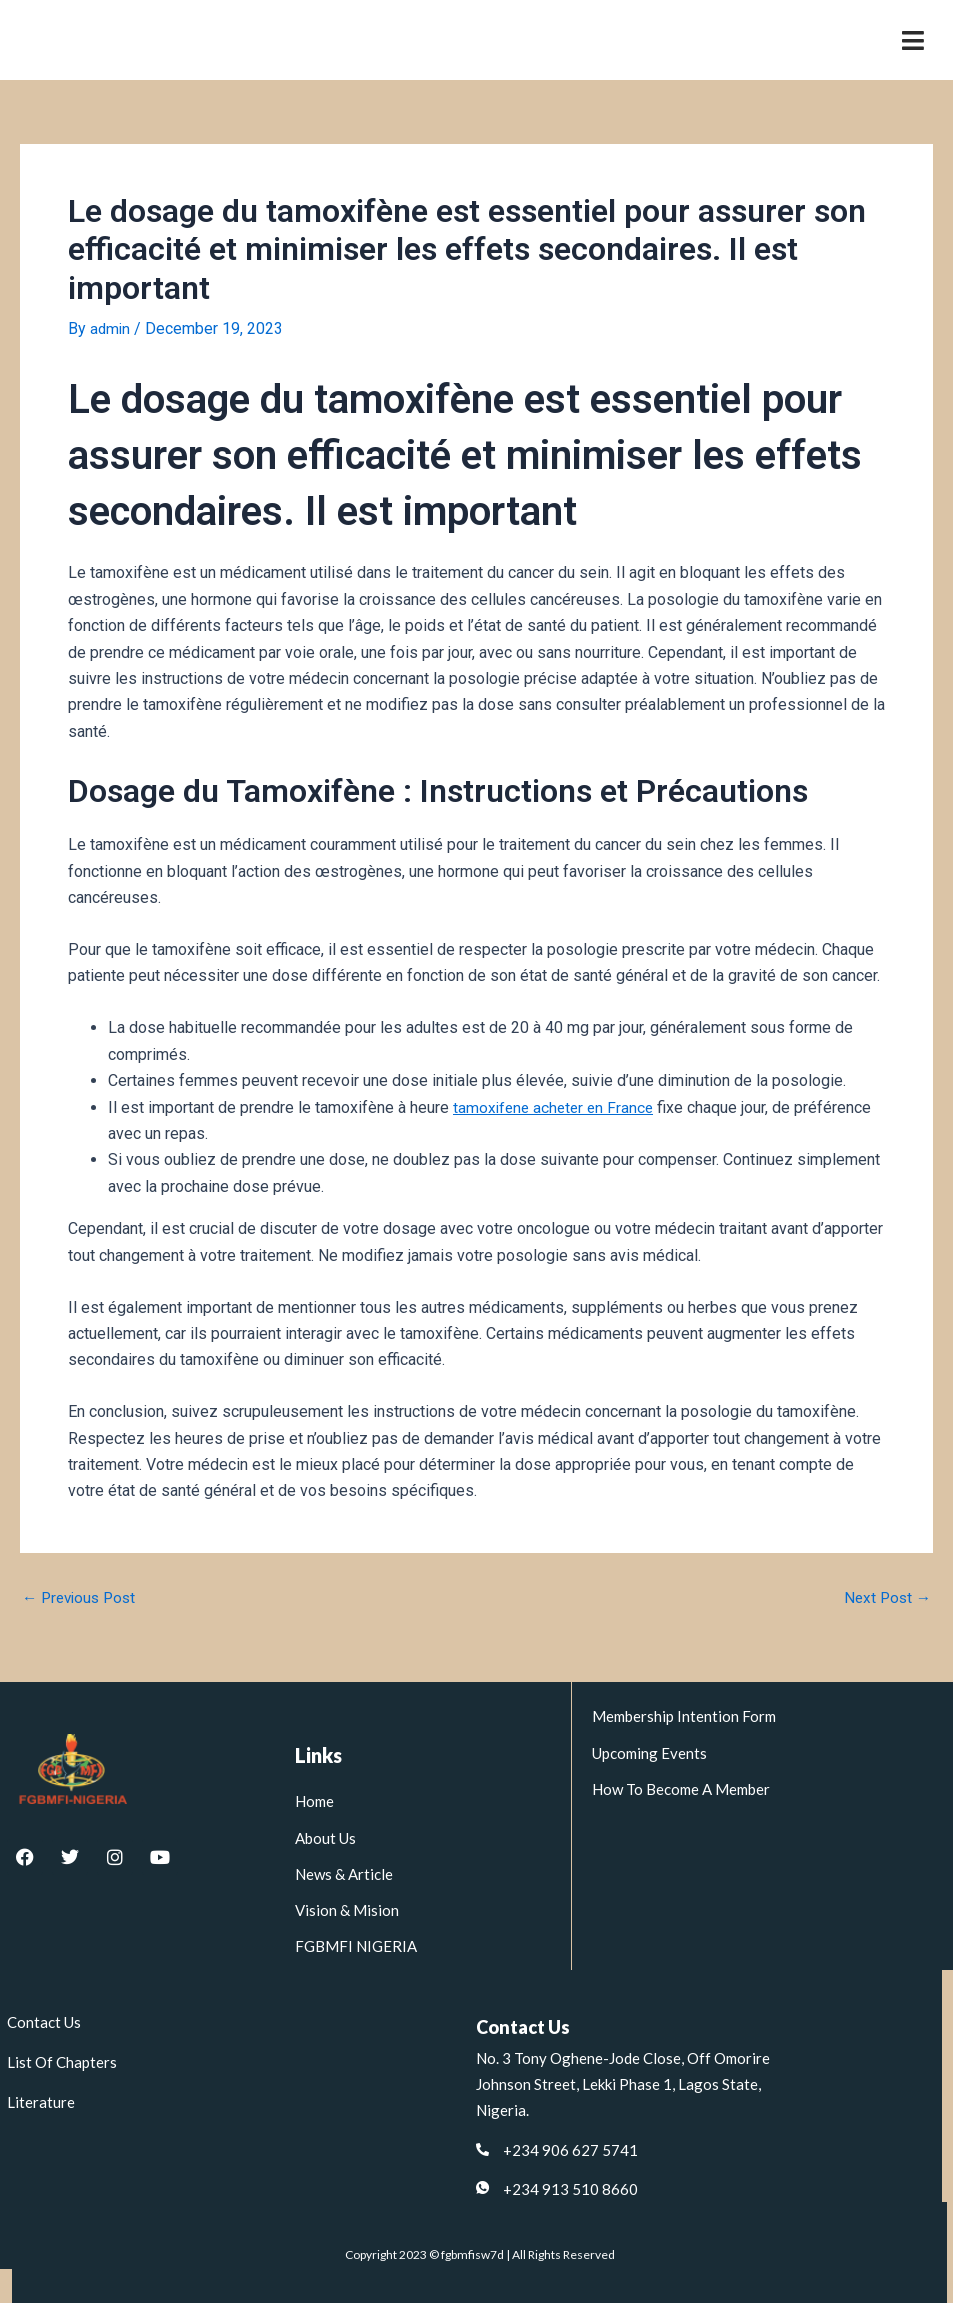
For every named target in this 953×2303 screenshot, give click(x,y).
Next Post (885, 1598)
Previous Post (82, 1598)
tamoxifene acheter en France (556, 1107)
